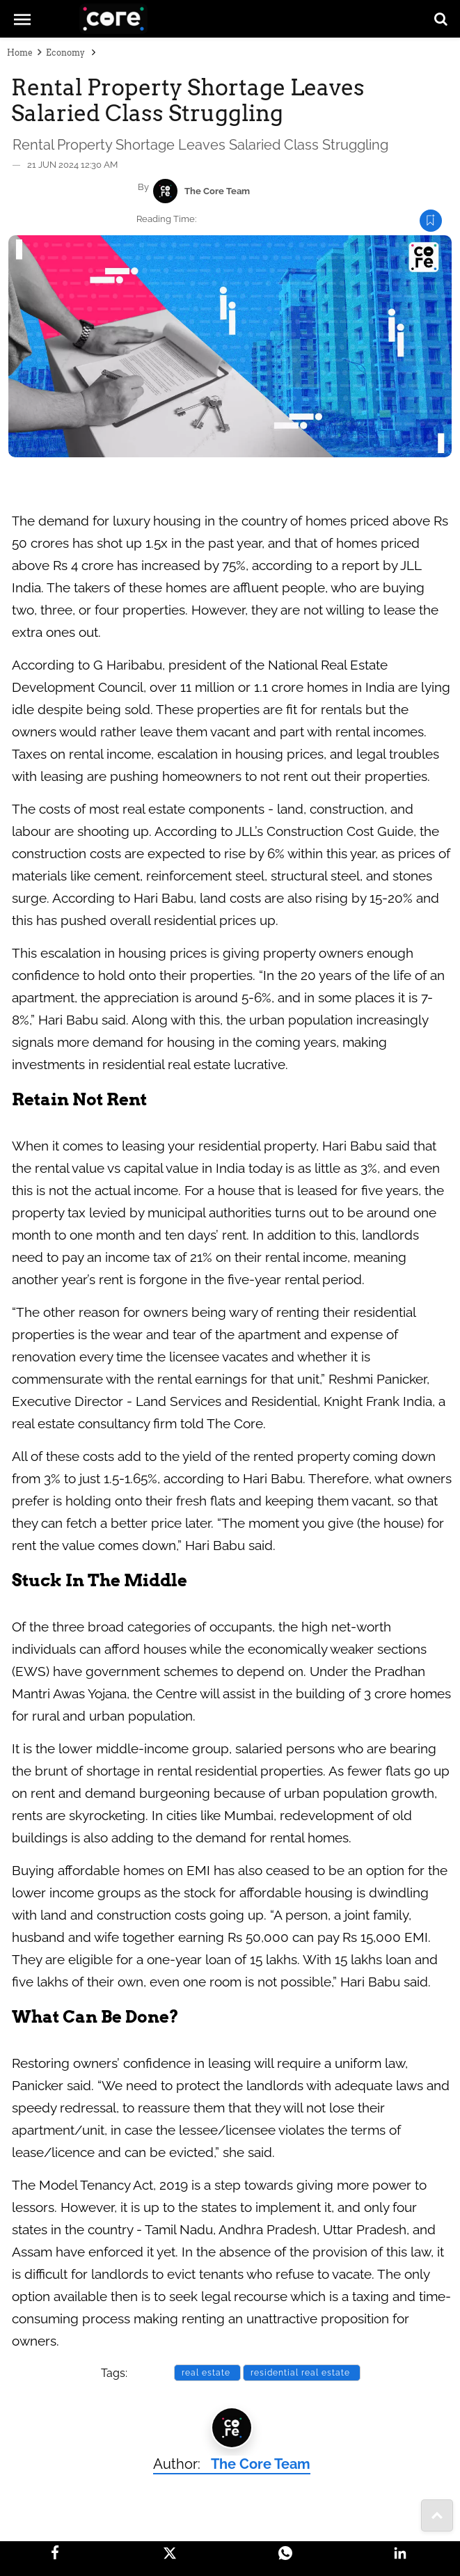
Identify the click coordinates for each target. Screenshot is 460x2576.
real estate (207, 2373)
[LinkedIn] (400, 2553)
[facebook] (55, 2552)
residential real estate (302, 2373)
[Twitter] (169, 2553)
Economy (66, 52)
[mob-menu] (22, 18)
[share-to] (437, 2515)
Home (20, 52)
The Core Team (217, 191)
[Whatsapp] (285, 2553)
